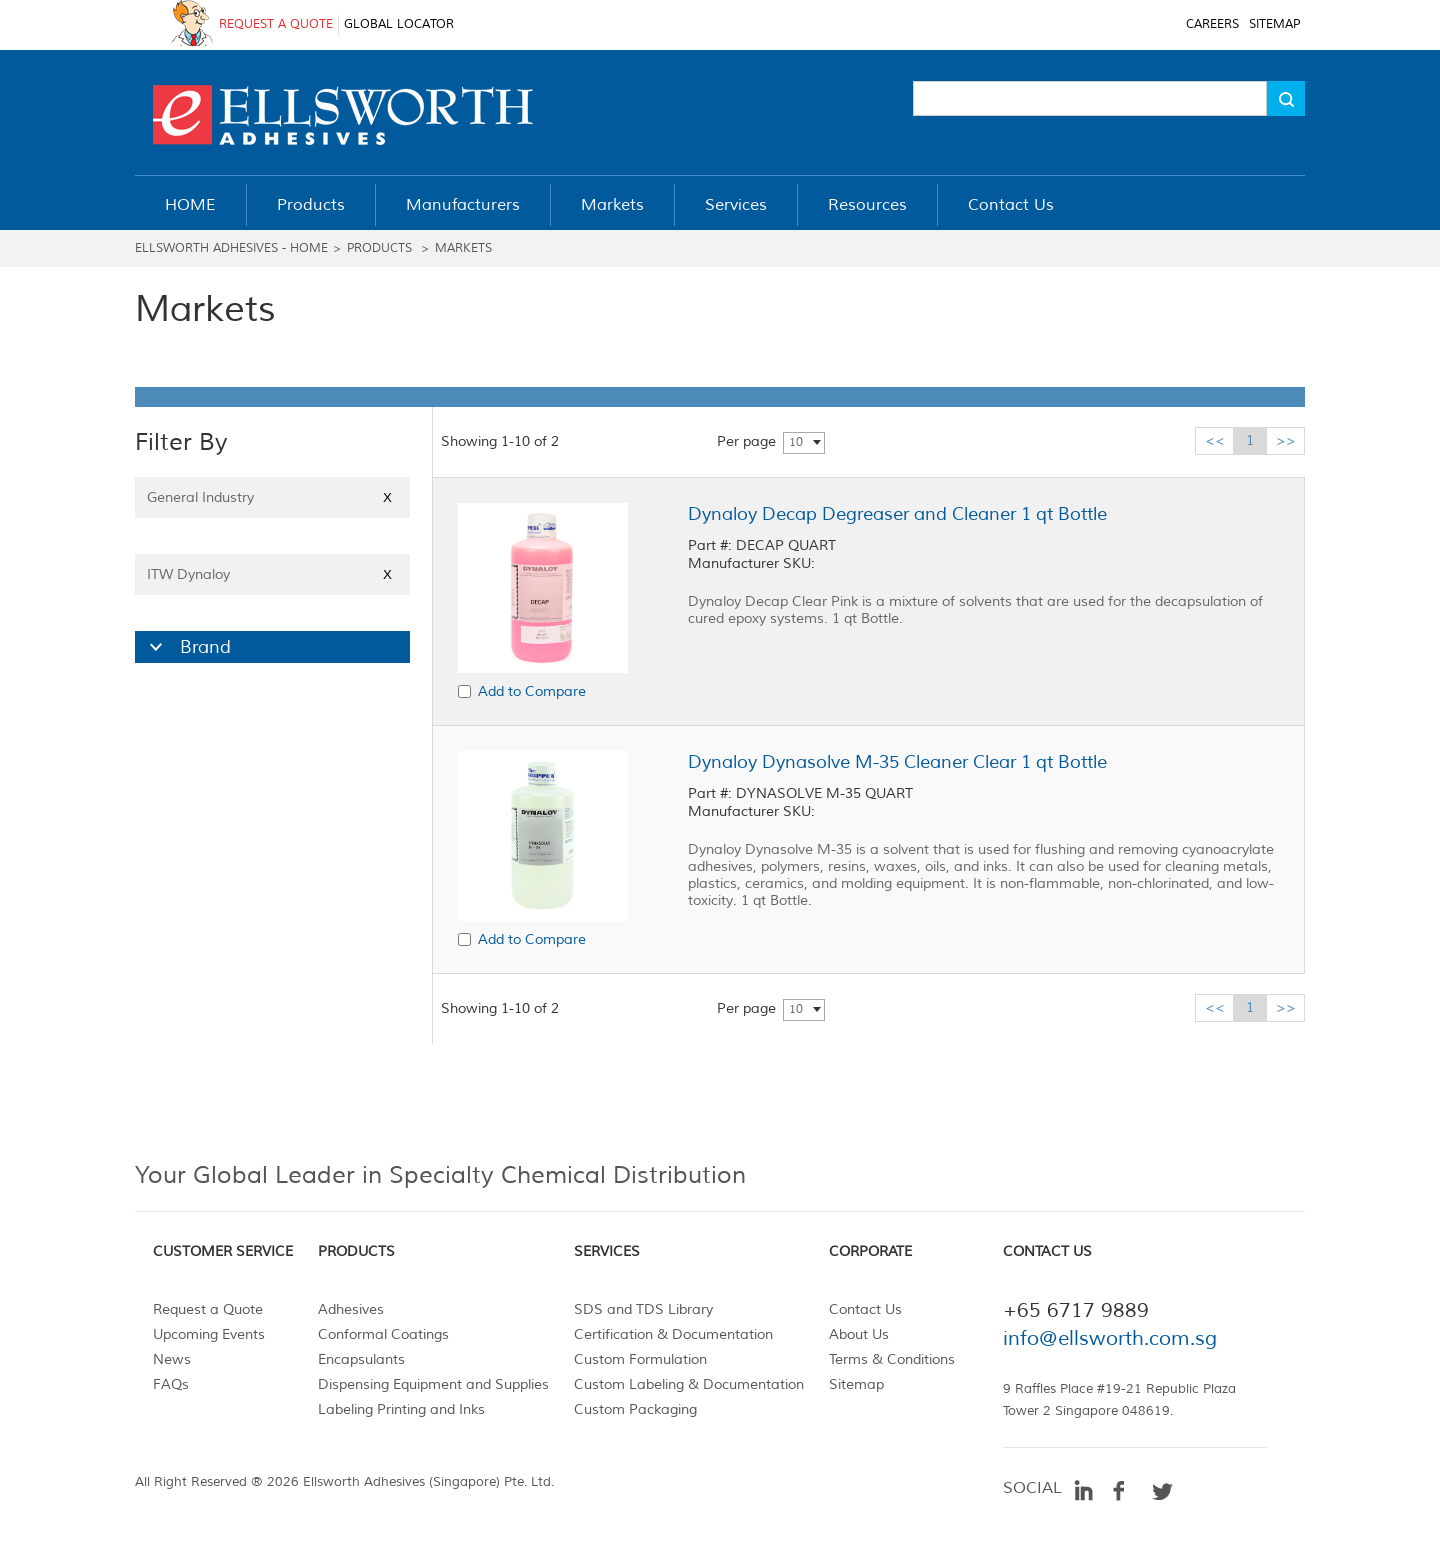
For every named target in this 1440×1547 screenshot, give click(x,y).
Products (379, 248)
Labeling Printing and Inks (401, 1409)
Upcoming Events (209, 1334)
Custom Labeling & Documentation (689, 1384)
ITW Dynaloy (272, 574)
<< (1215, 440)
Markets (463, 248)
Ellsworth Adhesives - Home (231, 248)
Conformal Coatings (383, 1334)
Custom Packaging (635, 1409)
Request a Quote (208, 1309)
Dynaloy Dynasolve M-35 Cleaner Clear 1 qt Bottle (897, 762)
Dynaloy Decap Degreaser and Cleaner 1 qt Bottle (897, 514)
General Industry (272, 497)
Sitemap (856, 1384)
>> (1286, 440)
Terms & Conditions (892, 1359)
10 (796, 442)
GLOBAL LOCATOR (399, 24)
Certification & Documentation (673, 1334)
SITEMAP (1274, 24)
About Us (859, 1334)
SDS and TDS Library (643, 1309)
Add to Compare (532, 691)
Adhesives (351, 1309)
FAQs (171, 1384)
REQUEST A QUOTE (276, 24)
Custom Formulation (640, 1359)
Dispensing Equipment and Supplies (433, 1384)
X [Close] (387, 497)
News (172, 1359)
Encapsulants (361, 1359)
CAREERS (1212, 24)
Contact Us (865, 1309)
